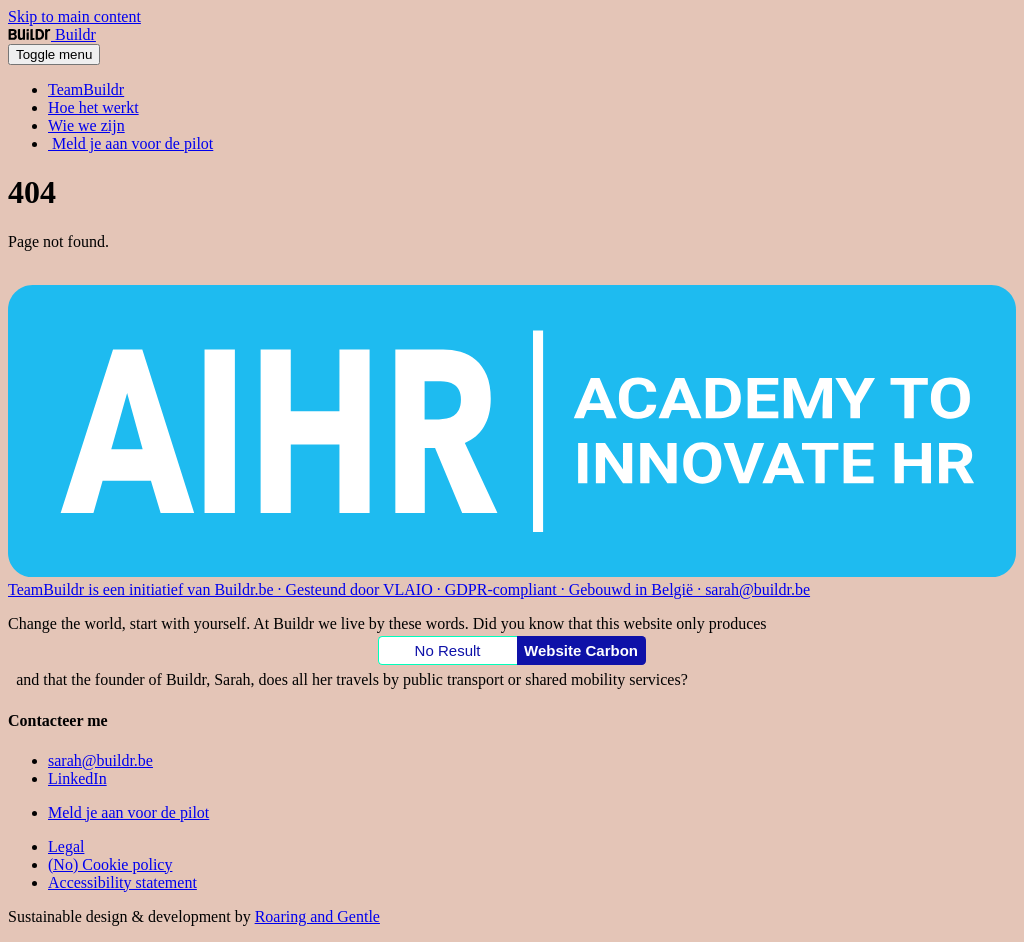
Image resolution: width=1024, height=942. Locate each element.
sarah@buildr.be (100, 760)
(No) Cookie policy (110, 864)
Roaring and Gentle (317, 916)
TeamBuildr (86, 89)
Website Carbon (581, 650)
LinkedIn (77, 778)
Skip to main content (74, 16)
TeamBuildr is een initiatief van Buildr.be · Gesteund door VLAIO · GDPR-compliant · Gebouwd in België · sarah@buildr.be (409, 589)
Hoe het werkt (93, 107)
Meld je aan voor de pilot (130, 143)
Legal (66, 846)
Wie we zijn (86, 125)
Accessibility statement (122, 882)
